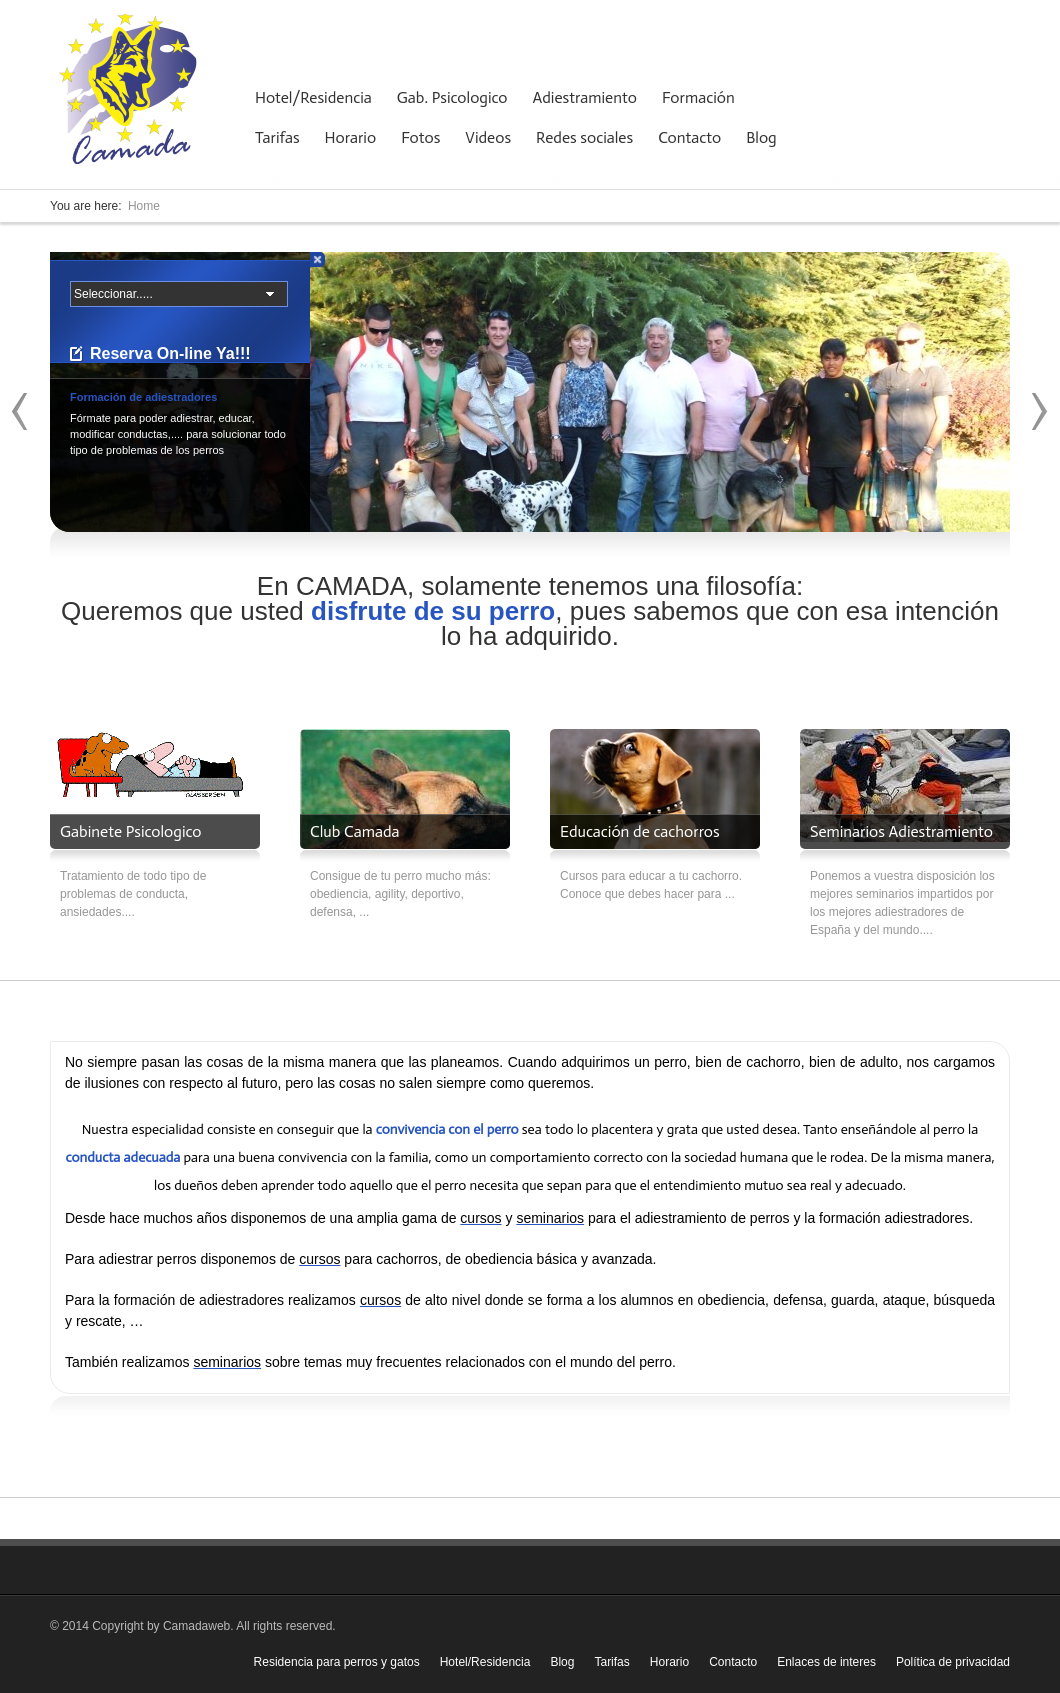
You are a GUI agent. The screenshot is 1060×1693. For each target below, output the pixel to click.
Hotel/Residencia (313, 97)
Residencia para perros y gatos (337, 1662)
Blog (761, 137)
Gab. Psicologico (452, 97)
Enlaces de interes (826, 1662)
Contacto (689, 137)
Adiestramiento (585, 97)
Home (144, 206)
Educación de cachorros (640, 831)
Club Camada (355, 831)
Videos (488, 137)
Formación (698, 97)
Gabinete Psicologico (130, 831)
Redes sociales (584, 137)
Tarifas (277, 137)
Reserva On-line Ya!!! (170, 353)
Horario (351, 137)
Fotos (420, 137)
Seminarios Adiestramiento (901, 831)
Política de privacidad (953, 1662)
